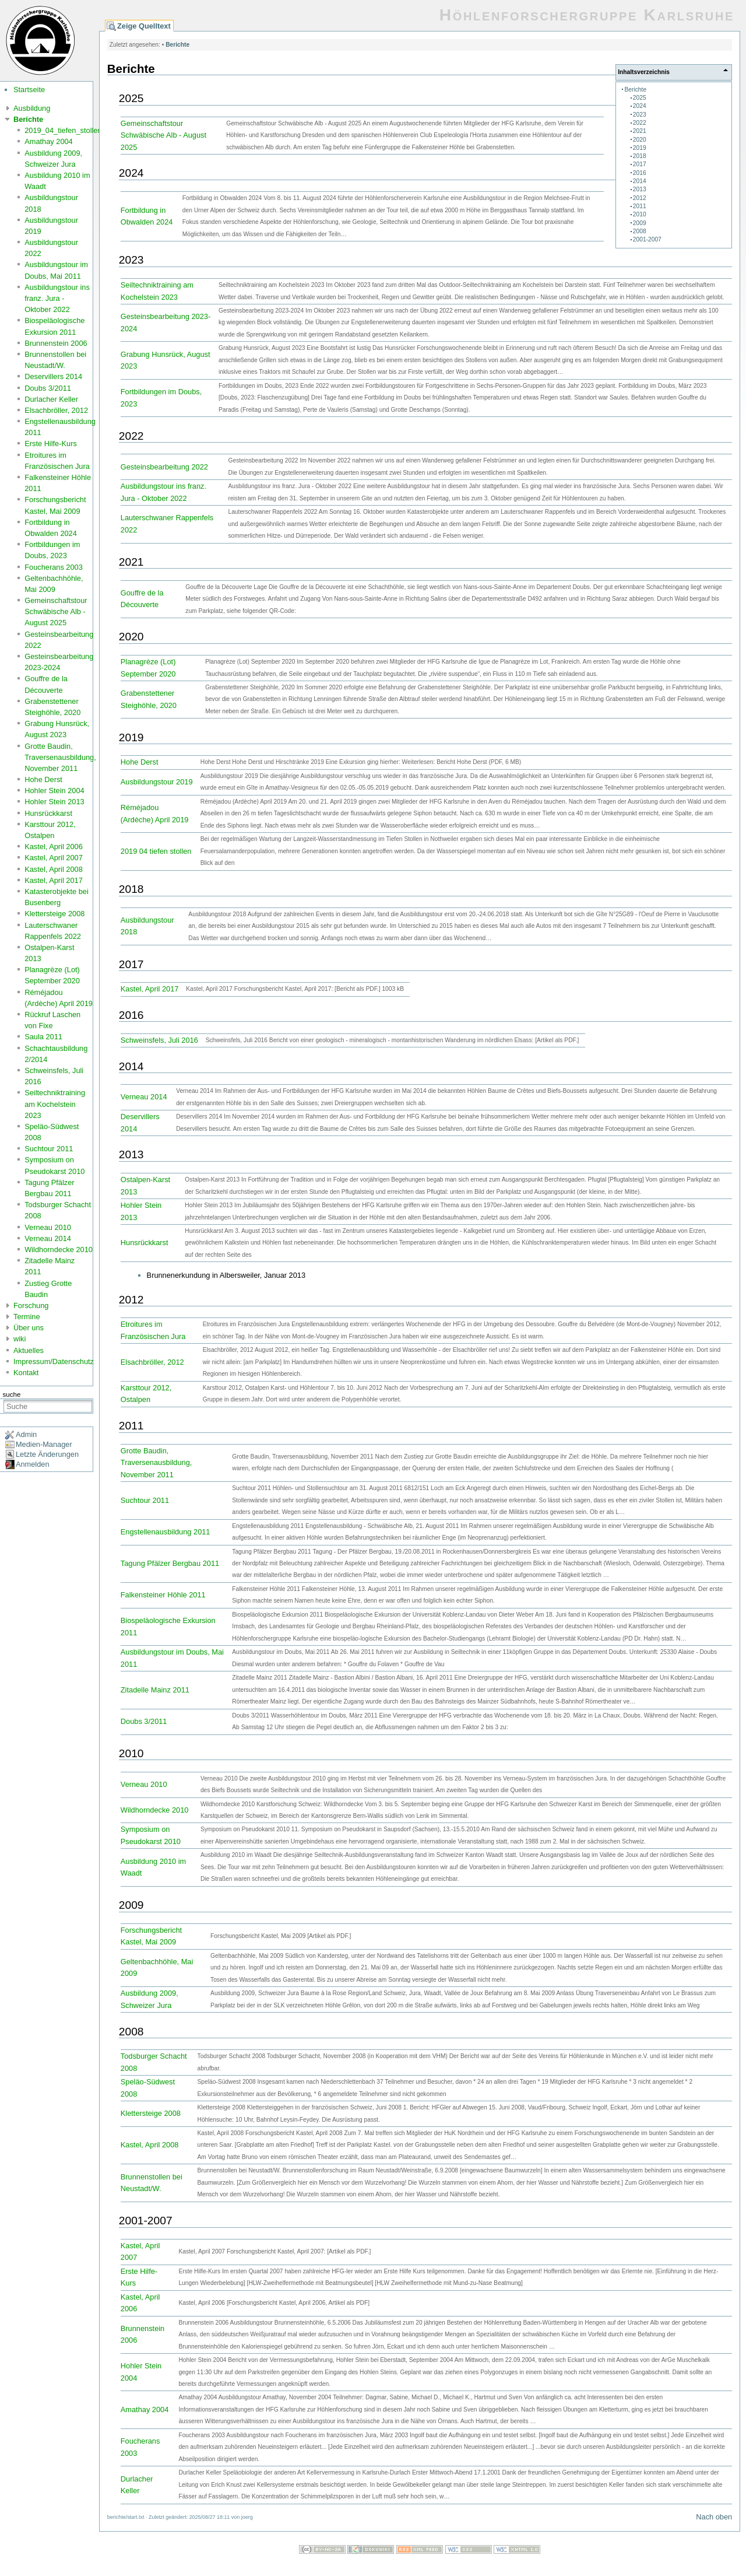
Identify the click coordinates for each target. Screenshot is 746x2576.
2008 (639, 231)
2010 (639, 214)
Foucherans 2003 (53, 567)
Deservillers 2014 (53, 376)
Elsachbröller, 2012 (56, 410)
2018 (639, 156)
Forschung (30, 1305)
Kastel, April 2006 (53, 846)
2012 (639, 198)
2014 (639, 181)
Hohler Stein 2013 (54, 801)
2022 (639, 123)
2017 (639, 164)
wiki (19, 1338)
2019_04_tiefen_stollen (62, 130)
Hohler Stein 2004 (54, 790)
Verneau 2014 (47, 1238)
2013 (639, 189)
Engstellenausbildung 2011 (165, 1531)
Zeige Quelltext (144, 26)
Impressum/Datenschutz (53, 1361)
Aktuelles (28, 1350)
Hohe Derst (43, 779)
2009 (639, 223)
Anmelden (33, 1464)
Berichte (28, 119)
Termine (26, 1316)
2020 (639, 139)
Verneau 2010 (47, 1227)
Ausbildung (31, 108)
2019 (639, 148)
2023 (639, 114)
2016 (639, 173)
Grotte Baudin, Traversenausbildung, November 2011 (60, 757)
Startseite (29, 89)
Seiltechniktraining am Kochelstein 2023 (54, 1103)
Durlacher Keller (51, 399)
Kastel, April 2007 (53, 857)
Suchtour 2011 (48, 1148)
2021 (639, 131)
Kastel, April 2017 (53, 880)
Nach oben (714, 2516)
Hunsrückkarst (48, 813)
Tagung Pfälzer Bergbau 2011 (170, 1563)
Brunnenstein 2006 (55, 343)
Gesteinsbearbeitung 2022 (164, 466)
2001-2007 (647, 239)
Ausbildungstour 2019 (157, 781)
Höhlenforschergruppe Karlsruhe (586, 15)
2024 (639, 106)
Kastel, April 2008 (53, 869)
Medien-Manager (44, 1444)
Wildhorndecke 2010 (58, 1249)
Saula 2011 (43, 1036)
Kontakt (25, 1372)
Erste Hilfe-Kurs (50, 443)
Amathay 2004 (48, 141)
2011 (639, 206)
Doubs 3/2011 (47, 388)
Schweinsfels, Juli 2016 (159, 1040)
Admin (26, 1434)
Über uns (28, 1327)
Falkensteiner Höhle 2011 (163, 1594)
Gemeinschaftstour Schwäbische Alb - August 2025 (55, 611)
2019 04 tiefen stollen (156, 851)
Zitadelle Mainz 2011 (155, 1689)
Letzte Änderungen (47, 1454)
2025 (639, 97)
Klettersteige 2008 (54, 913)
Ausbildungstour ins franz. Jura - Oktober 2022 (57, 298)
